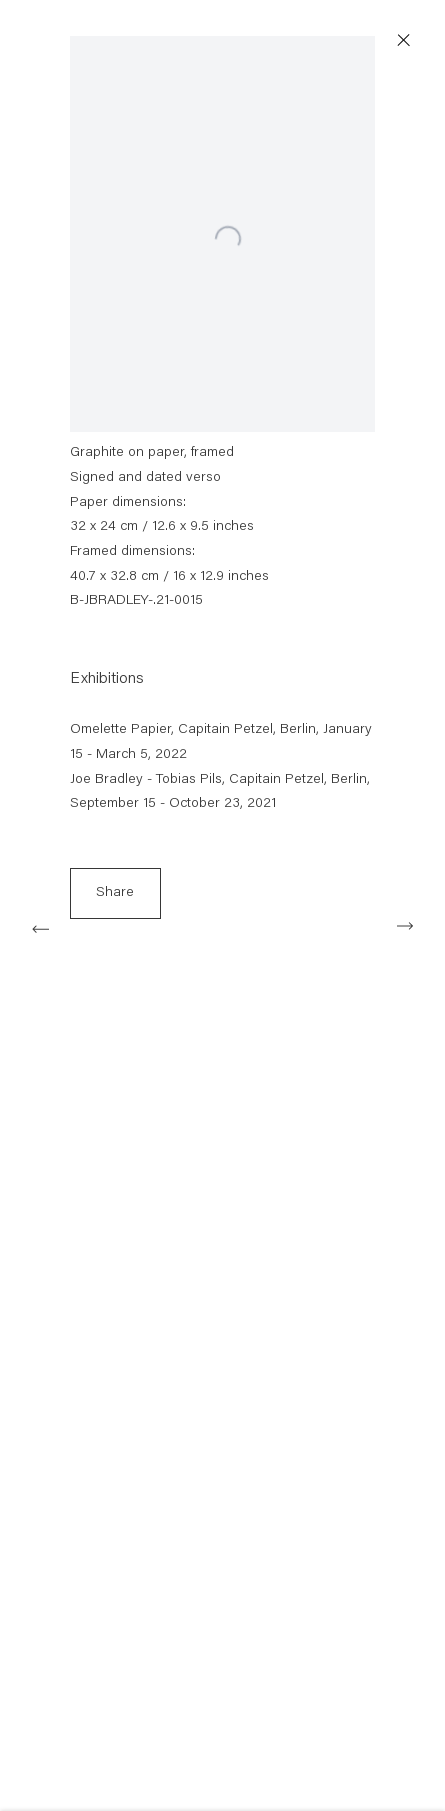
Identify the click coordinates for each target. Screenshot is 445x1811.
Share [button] (115, 898)
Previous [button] (40, 926)
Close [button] (411, 41)
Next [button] (405, 926)
